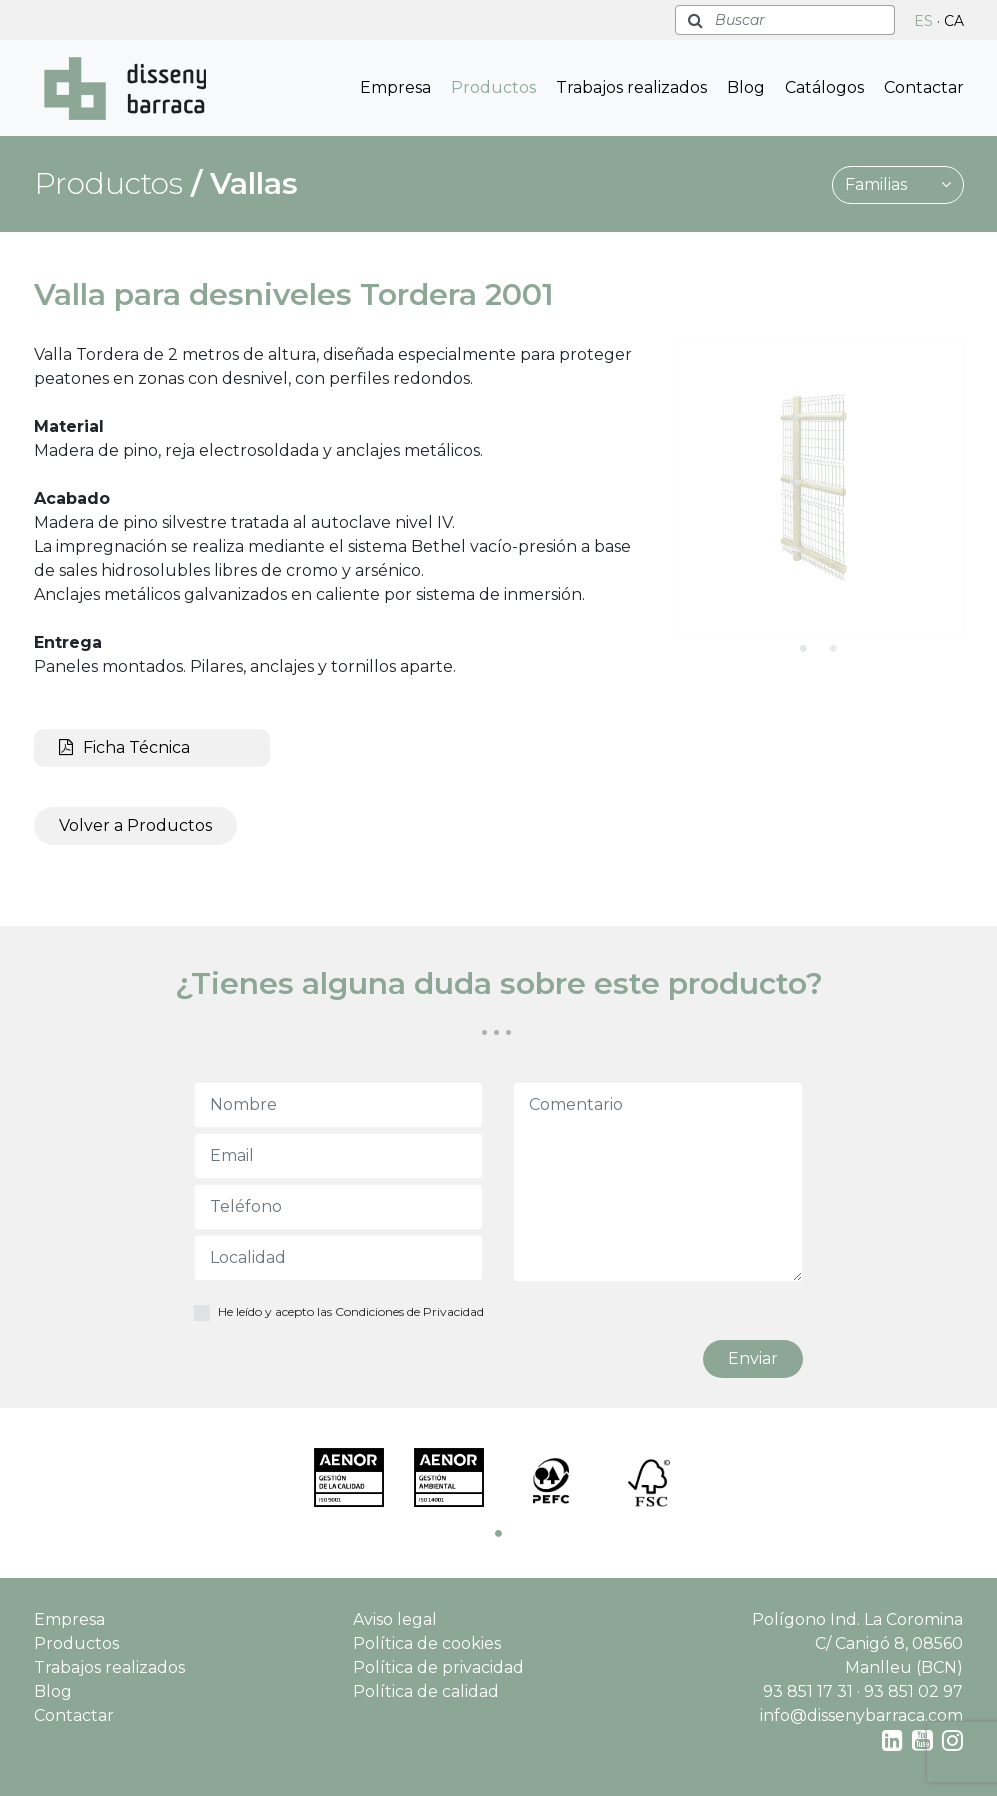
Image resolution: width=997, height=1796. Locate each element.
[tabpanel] (818, 488)
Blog (746, 87)
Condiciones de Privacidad (409, 1311)
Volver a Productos (135, 825)
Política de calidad (426, 1691)
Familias (898, 184)
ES (923, 21)
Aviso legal (395, 1619)
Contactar (924, 87)
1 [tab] (803, 648)
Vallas (254, 183)
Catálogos (824, 87)
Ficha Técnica (124, 747)
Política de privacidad (438, 1667)
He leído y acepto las (351, 1311)
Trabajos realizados (631, 87)
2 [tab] (833, 648)
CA (954, 21)
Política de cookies (427, 1643)
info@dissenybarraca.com (861, 1715)
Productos (493, 87)
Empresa (395, 87)
